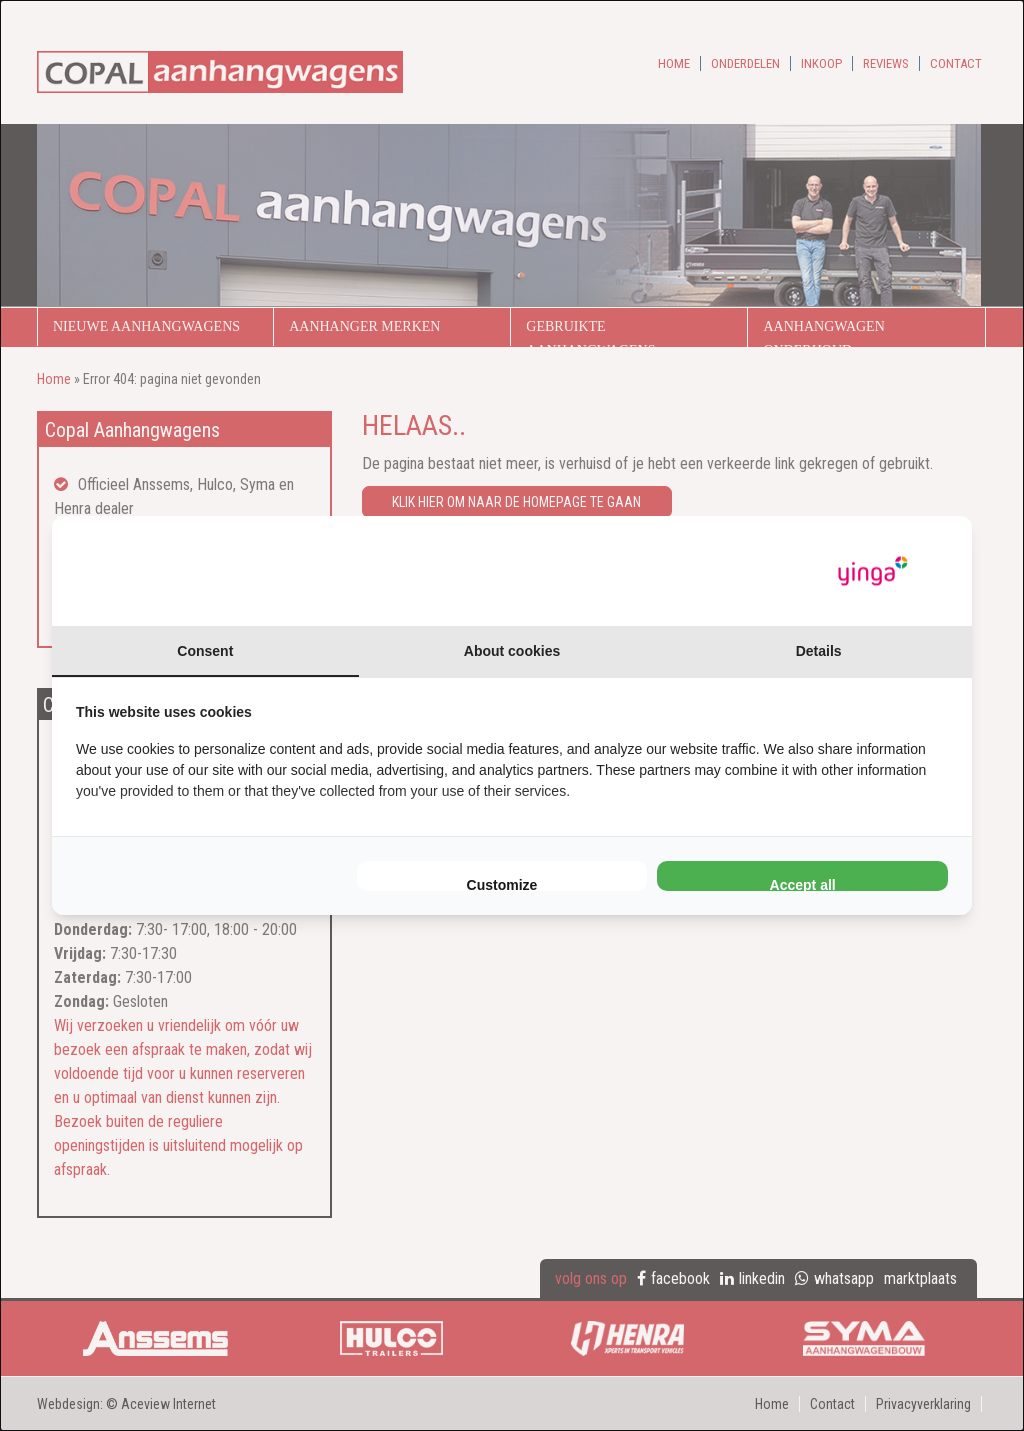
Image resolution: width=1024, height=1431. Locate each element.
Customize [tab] (502, 884)
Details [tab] (819, 651)
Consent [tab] (205, 651)
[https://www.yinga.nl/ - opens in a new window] (873, 571)
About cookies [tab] (512, 651)
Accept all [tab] (803, 884)
